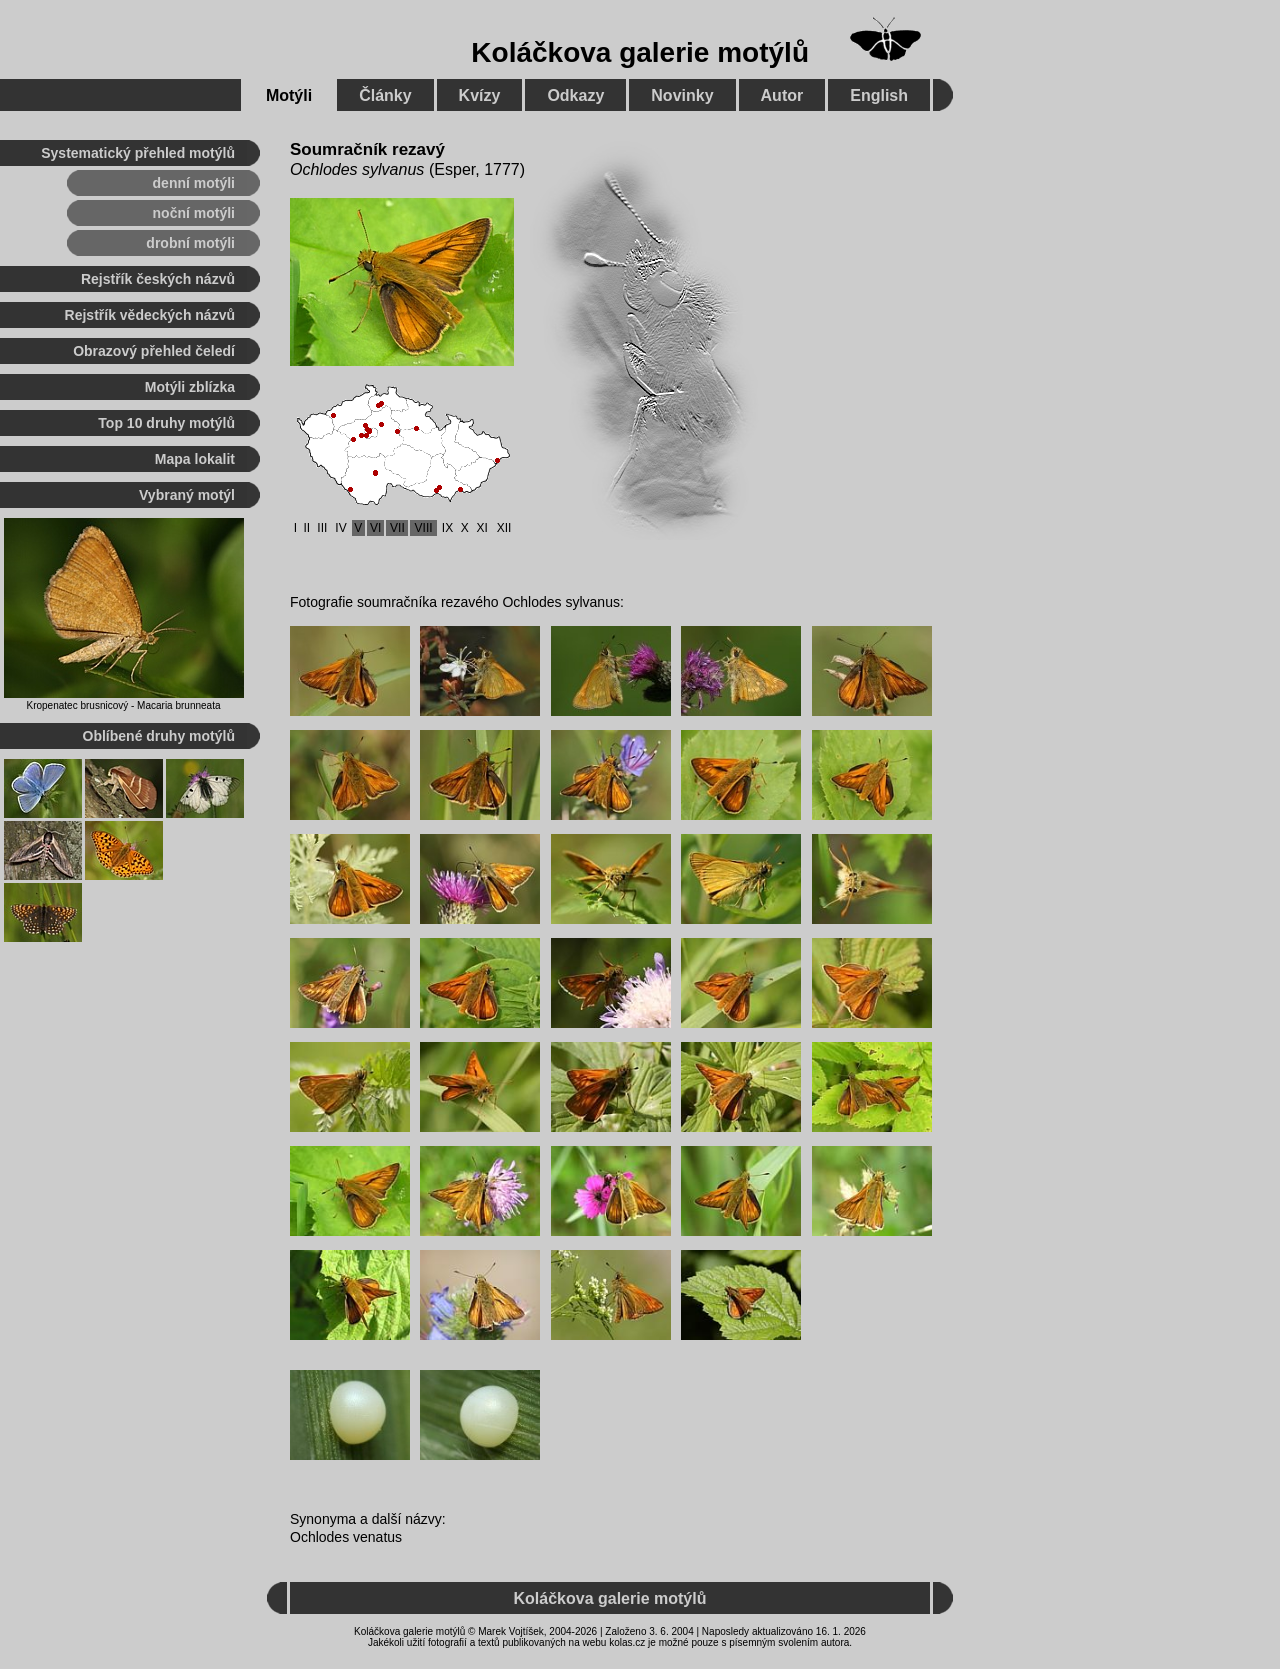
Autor (782, 95)
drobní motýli (190, 243)
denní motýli (194, 183)
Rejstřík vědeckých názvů (150, 315)
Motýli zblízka (190, 387)
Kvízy (480, 95)
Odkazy (575, 95)
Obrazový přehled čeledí (154, 351)
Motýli (289, 95)
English (879, 95)
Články (385, 95)
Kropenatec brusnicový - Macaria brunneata (124, 705)
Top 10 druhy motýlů (166, 423)
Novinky (682, 95)
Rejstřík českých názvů (158, 279)
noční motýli (194, 213)
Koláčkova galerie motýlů (640, 52)
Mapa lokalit (195, 459)
